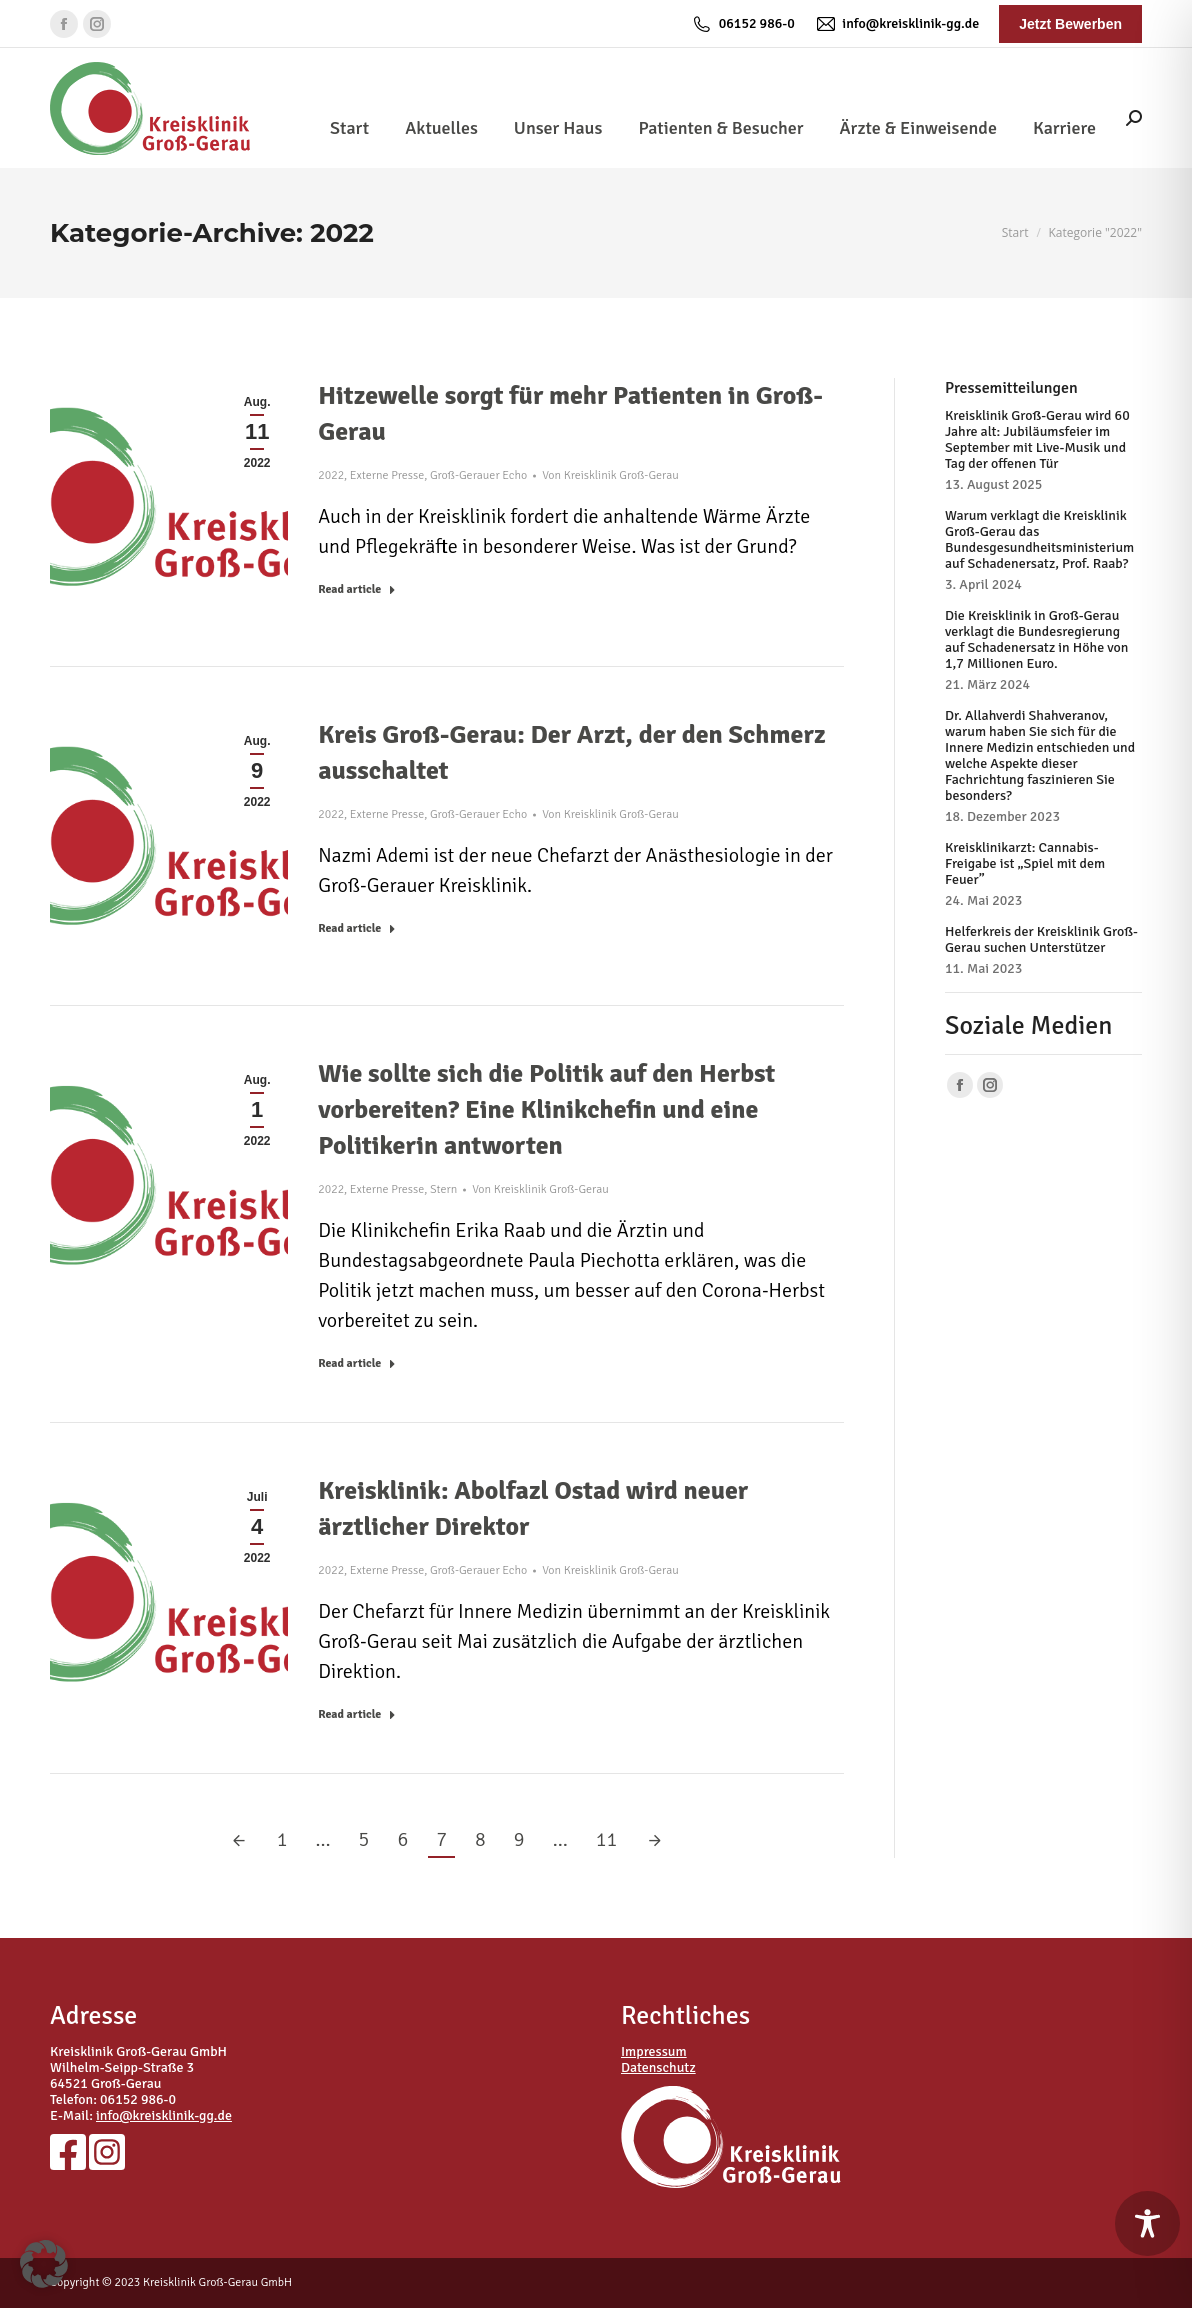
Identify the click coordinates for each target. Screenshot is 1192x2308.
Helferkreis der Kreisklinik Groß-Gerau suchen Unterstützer (1041, 940)
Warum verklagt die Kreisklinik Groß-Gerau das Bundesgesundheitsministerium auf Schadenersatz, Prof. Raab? (1039, 540)
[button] (44, 2264)
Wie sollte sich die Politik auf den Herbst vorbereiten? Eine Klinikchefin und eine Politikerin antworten (546, 1110)
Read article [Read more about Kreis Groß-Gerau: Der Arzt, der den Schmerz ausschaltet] (357, 928)
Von (610, 475)
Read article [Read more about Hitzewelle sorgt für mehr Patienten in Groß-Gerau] (357, 589)
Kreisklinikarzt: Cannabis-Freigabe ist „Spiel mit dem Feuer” (1025, 864)
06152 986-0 (743, 24)
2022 (331, 475)
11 (607, 1839)
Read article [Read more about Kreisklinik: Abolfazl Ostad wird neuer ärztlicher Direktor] (357, 1714)
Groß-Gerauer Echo (478, 475)
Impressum (654, 2051)
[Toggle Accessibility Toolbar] (1147, 2223)
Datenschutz (658, 2067)
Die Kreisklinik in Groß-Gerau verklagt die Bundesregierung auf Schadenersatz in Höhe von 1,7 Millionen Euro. (1036, 640)
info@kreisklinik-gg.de (897, 24)
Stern (443, 1189)
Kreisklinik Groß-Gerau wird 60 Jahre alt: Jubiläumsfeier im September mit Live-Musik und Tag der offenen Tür (1037, 440)
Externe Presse (387, 475)
